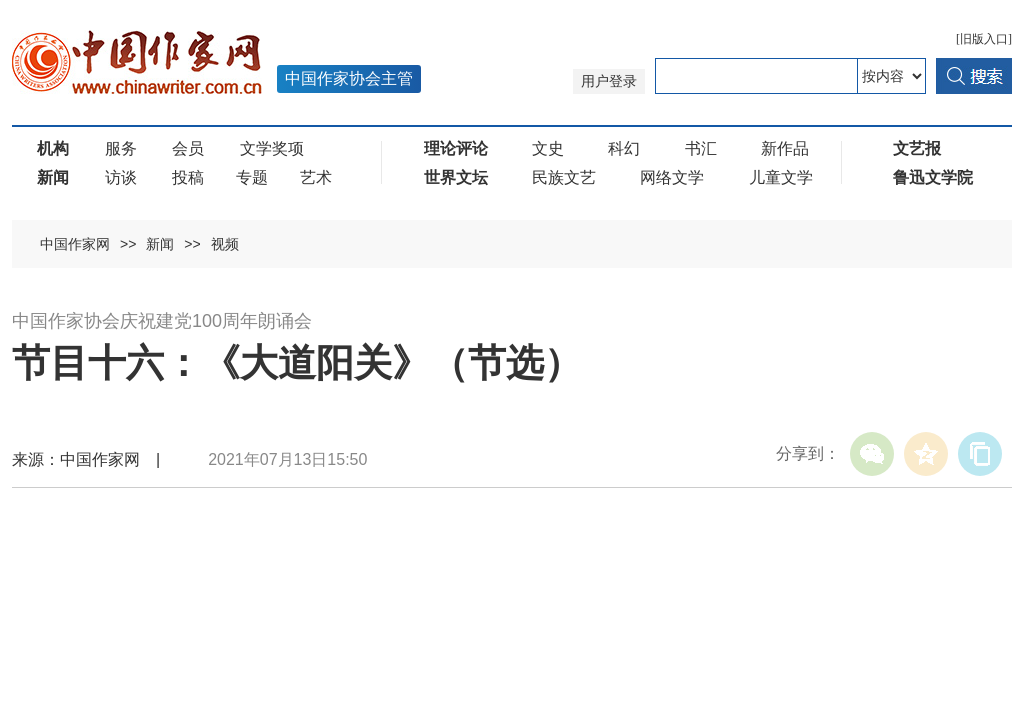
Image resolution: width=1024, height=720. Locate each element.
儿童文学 (781, 177)
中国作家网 (75, 244)
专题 (252, 177)
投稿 (188, 177)
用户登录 (609, 81)
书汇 (701, 148)
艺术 (316, 177)
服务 (121, 148)
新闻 (160, 244)
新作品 (785, 148)
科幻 (624, 148)
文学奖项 (272, 148)
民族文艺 (564, 177)
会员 (188, 148)
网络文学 (672, 177)
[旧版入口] (984, 39)
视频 (225, 244)
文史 (548, 148)
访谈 (121, 177)
